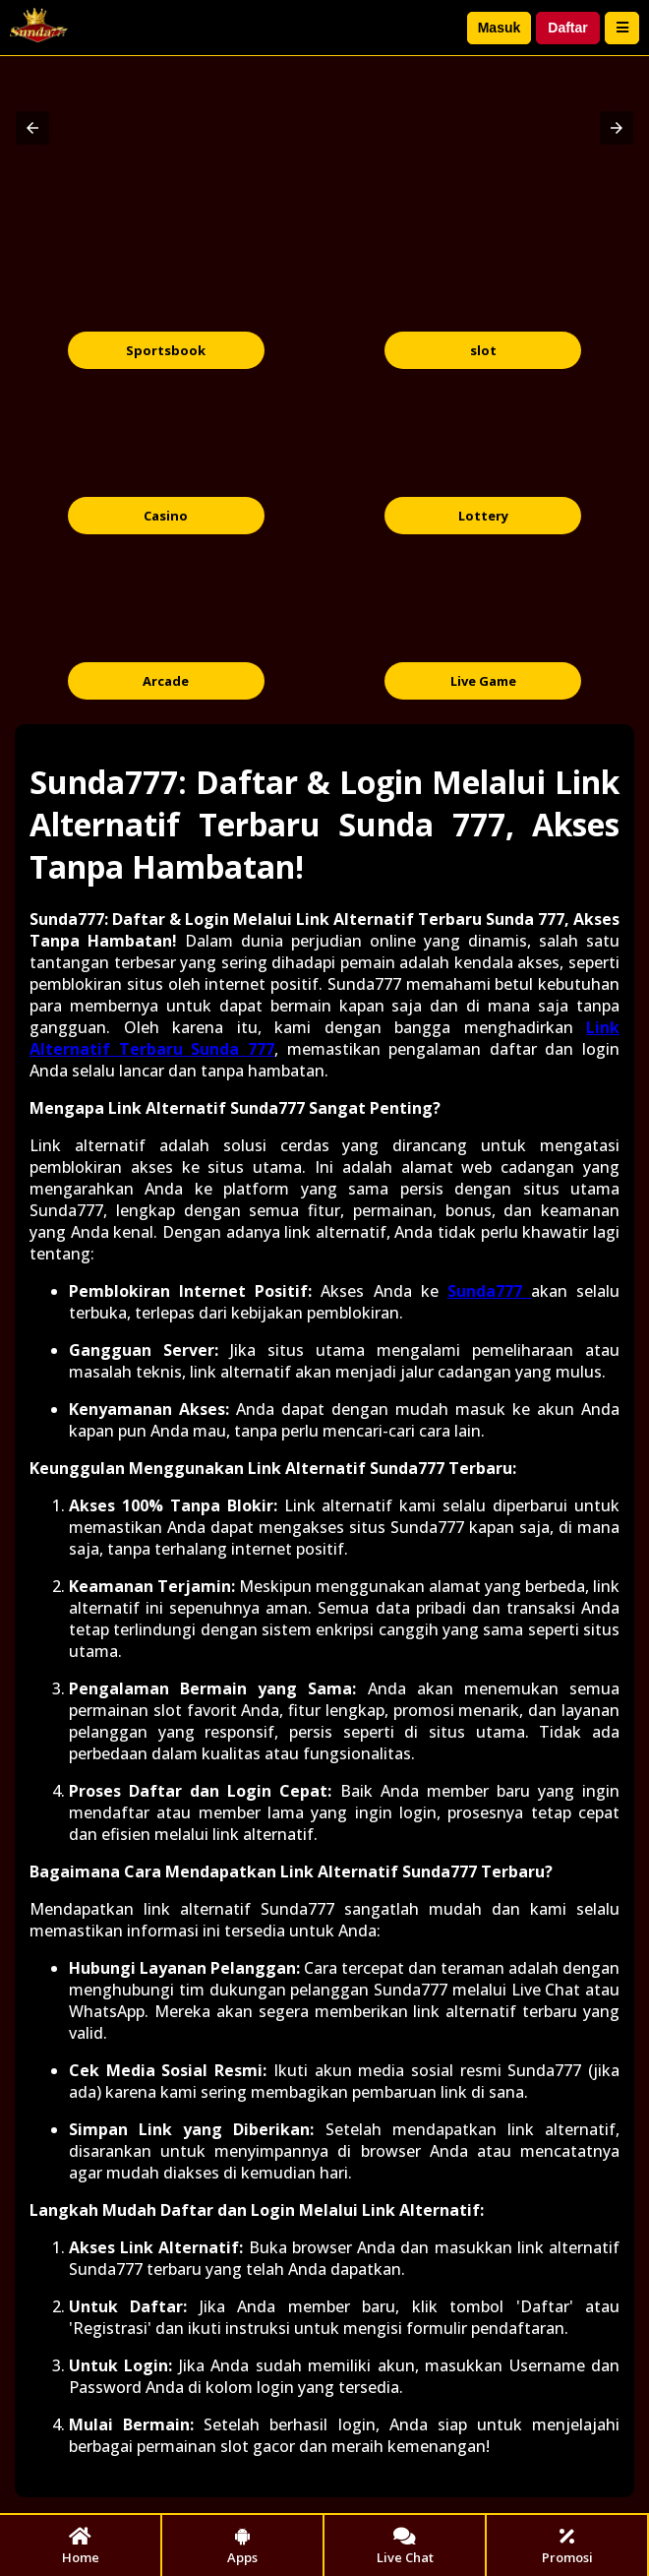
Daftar (567, 27)
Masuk (499, 27)
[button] (32, 128)
